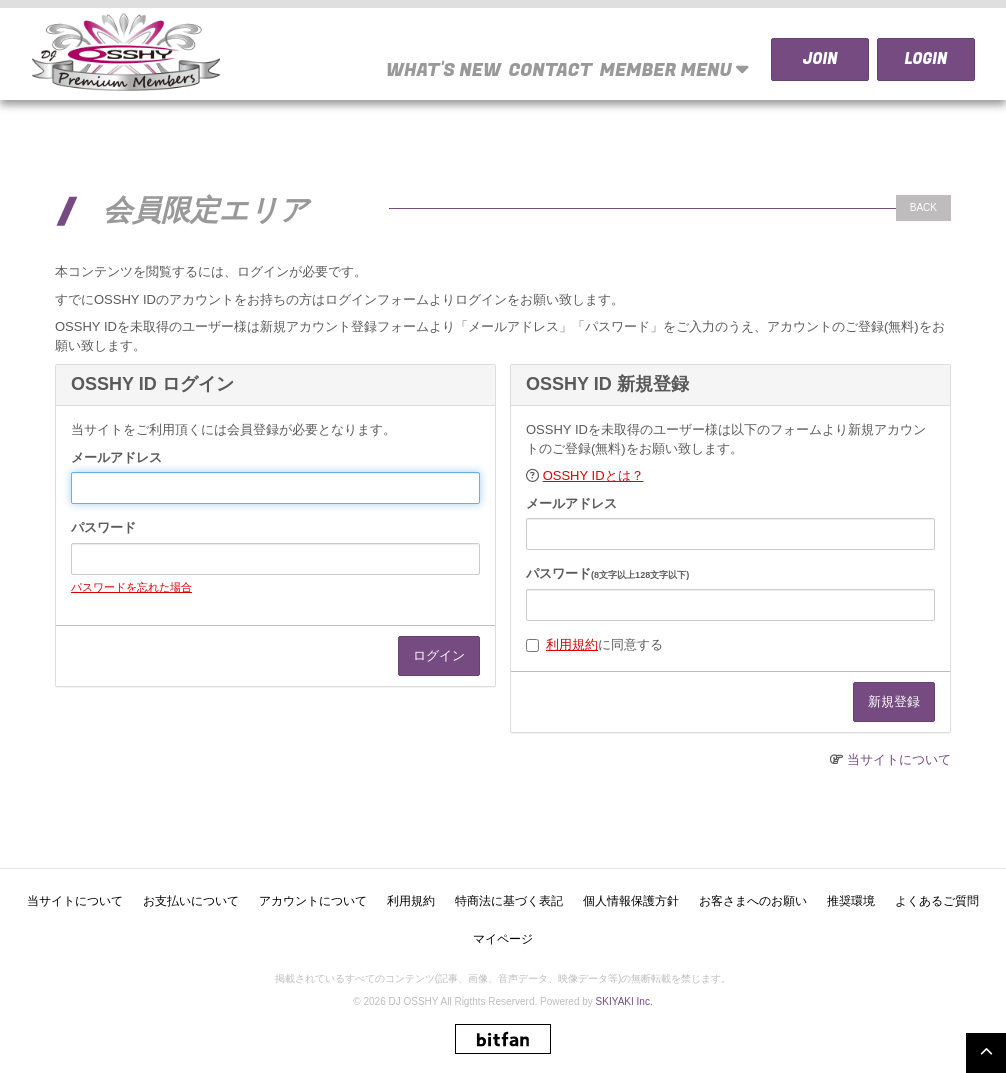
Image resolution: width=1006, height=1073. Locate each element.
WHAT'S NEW (443, 70)
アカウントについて (313, 901)
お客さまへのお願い (753, 901)
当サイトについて (899, 759)
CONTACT (550, 70)
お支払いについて (191, 901)
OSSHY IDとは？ (593, 475)
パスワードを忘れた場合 (131, 587)
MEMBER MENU (675, 69)
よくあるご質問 (937, 901)
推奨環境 (851, 901)
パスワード (103, 527)
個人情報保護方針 (631, 901)
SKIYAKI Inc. (624, 1001)
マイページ (503, 939)
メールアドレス (116, 457)
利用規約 (572, 644)
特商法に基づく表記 (509, 901)
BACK (923, 207)
